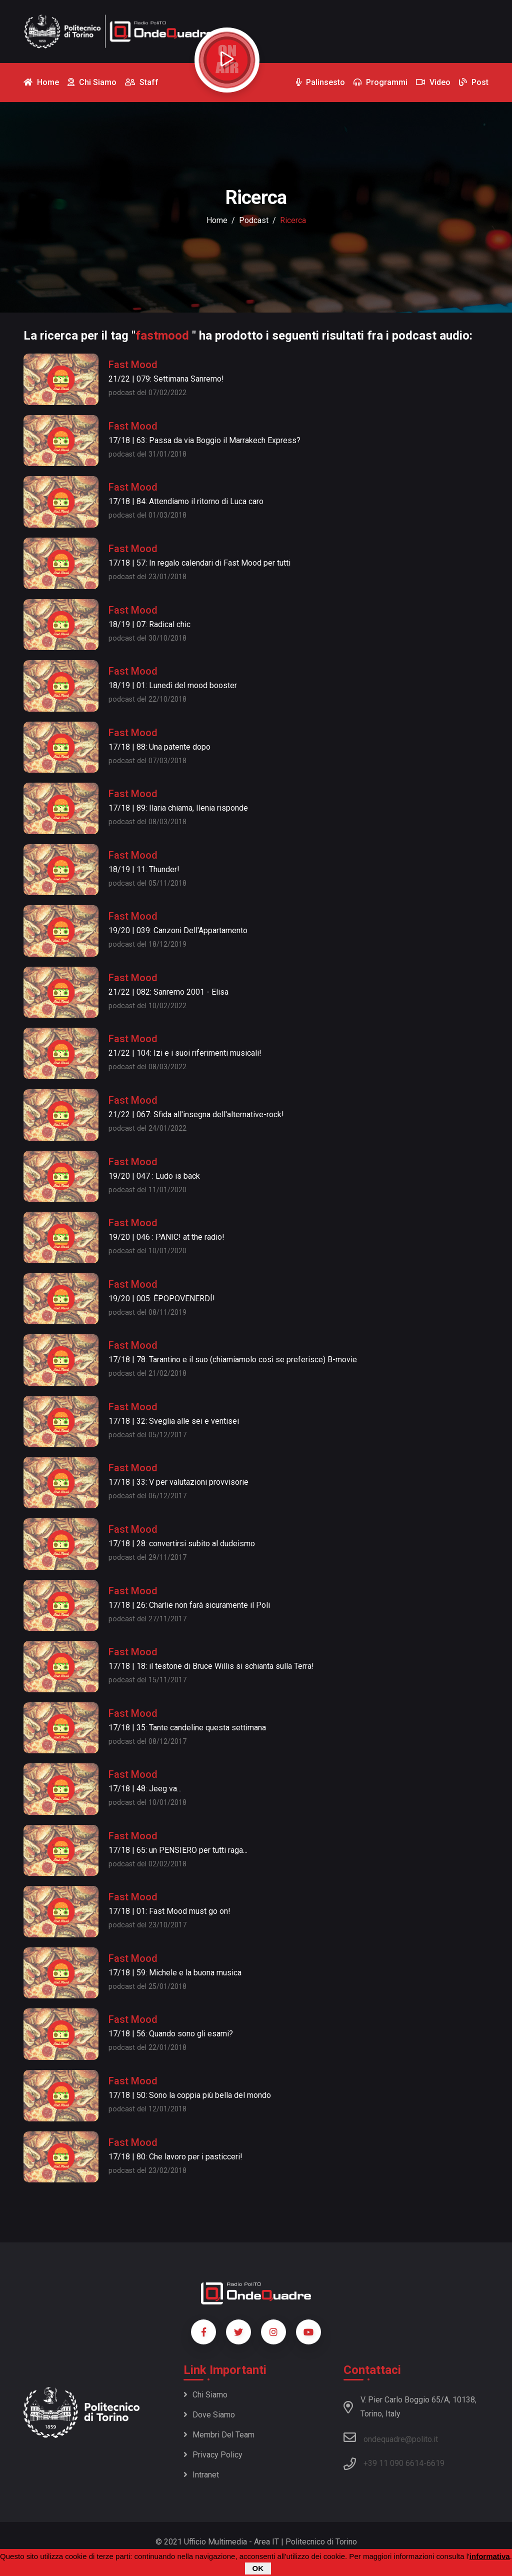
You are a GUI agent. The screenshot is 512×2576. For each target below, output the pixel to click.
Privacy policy (213, 2454)
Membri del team (219, 2434)
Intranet (201, 2474)
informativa (490, 2556)
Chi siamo (206, 2394)
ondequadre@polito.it (391, 2437)
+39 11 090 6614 (394, 2463)
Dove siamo (209, 2414)
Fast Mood (133, 365)
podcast (253, 220)
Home (217, 220)
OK (258, 2568)
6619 (435, 2463)
